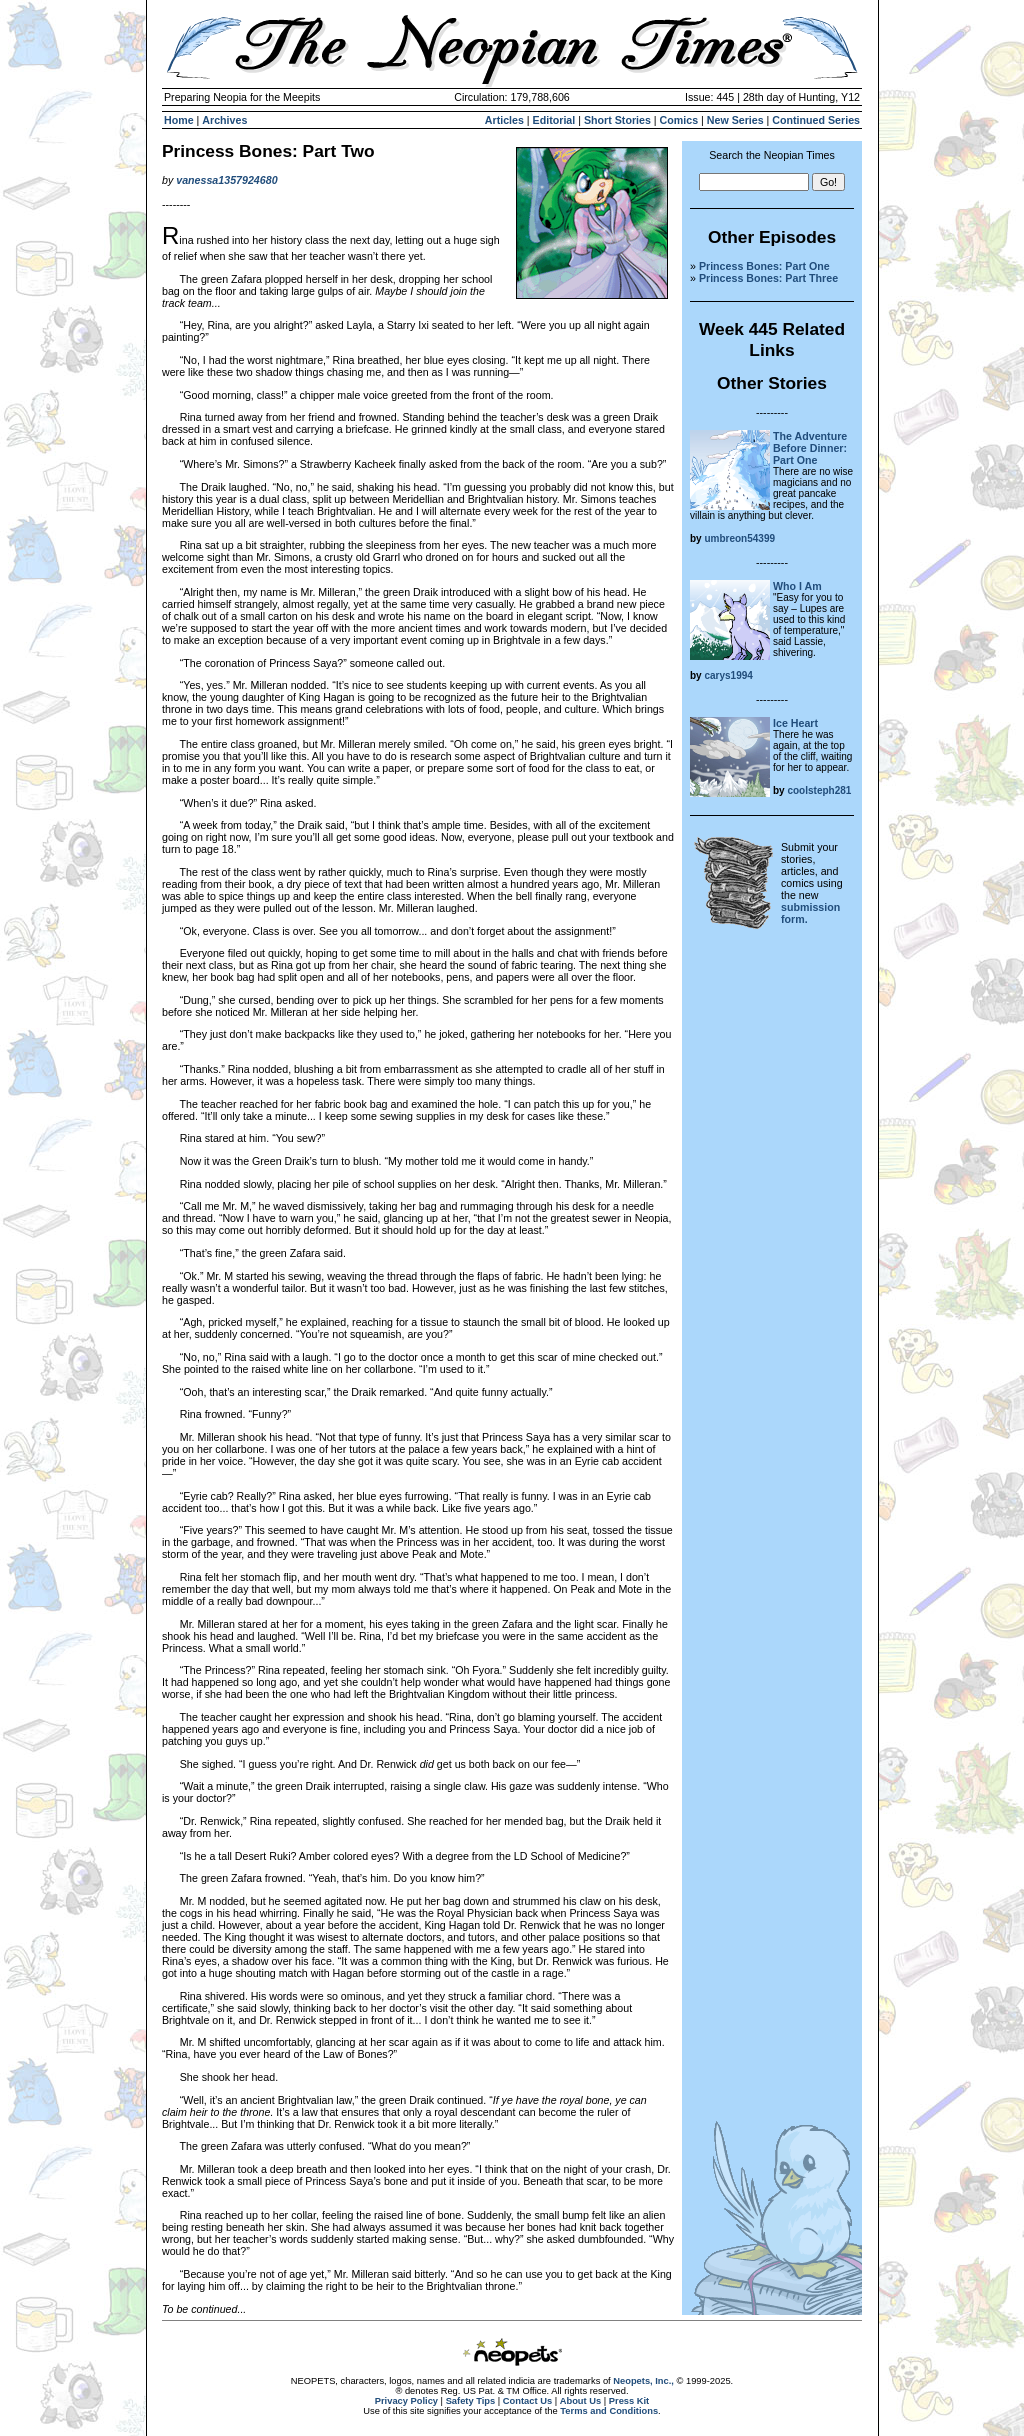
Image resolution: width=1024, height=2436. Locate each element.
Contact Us (527, 2401)
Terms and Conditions (609, 2411)
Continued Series (816, 120)
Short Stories (617, 120)
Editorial (554, 120)
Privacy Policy (406, 2401)
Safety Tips (471, 2401)
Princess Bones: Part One (764, 266)
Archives (224, 120)
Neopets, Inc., (643, 2381)
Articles (504, 120)
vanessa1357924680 (226, 180)
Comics (679, 120)
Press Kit (629, 2401)
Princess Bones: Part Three (768, 278)
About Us (580, 2401)
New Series (735, 120)
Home (179, 120)
